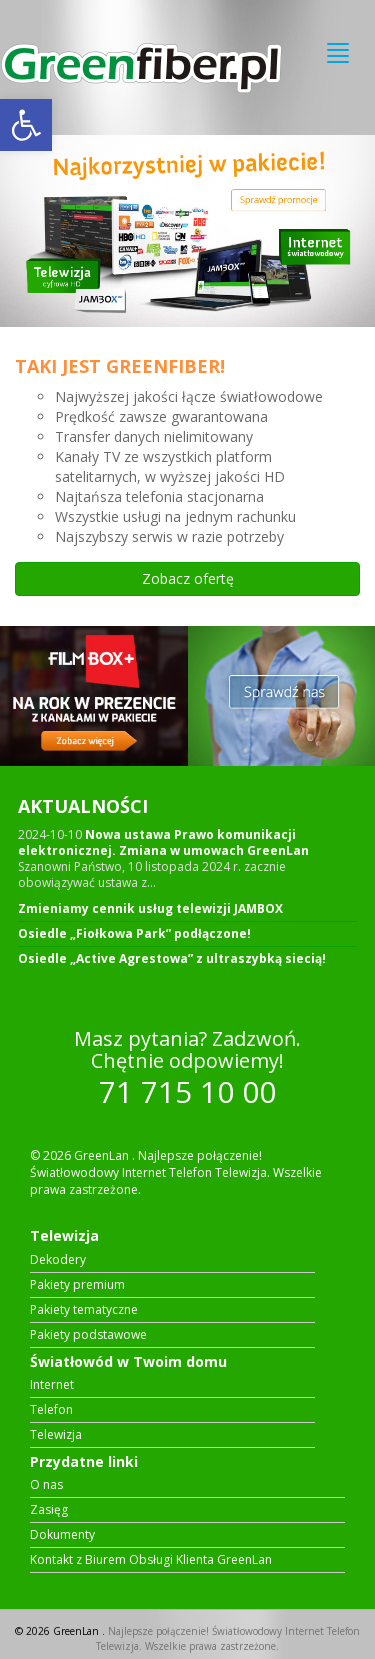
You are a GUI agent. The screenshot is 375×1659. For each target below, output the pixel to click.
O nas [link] (46, 1485)
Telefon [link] (51, 1410)
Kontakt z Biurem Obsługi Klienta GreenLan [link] (151, 1560)
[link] (26, 125)
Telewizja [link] (56, 1435)
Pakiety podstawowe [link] (88, 1335)
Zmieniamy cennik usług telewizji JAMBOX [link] (150, 909)
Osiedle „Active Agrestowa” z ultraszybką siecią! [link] (172, 959)
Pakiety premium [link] (77, 1285)
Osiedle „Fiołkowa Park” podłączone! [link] (134, 934)
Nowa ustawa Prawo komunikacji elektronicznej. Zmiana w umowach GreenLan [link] (163, 842)
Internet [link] (52, 1385)
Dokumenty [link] (62, 1535)
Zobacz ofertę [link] (188, 578)
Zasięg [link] (49, 1510)
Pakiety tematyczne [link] (84, 1310)
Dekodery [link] (58, 1260)
